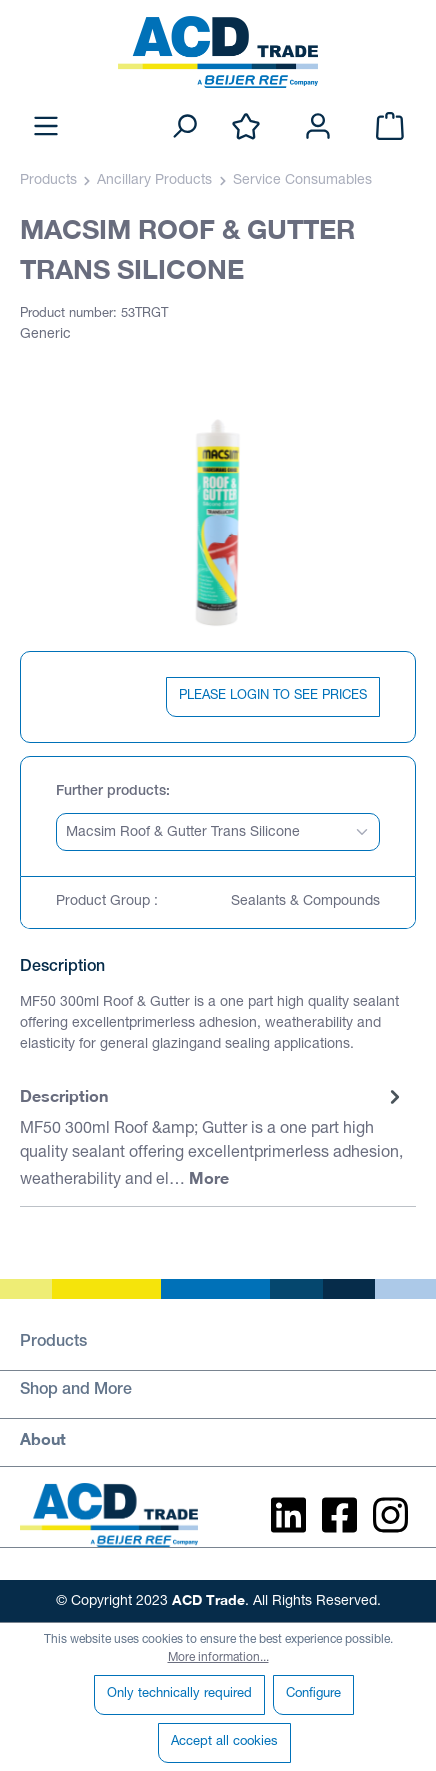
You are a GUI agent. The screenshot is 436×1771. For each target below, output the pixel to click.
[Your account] (318, 127)
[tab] (213, 1139)
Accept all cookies (224, 1742)
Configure (313, 1694)
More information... (218, 1658)
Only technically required (179, 1694)
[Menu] (46, 127)
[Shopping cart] (390, 127)
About (43, 1438)
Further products (111, 792)
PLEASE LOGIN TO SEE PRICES (273, 696)
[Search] (184, 127)
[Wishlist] (246, 127)
